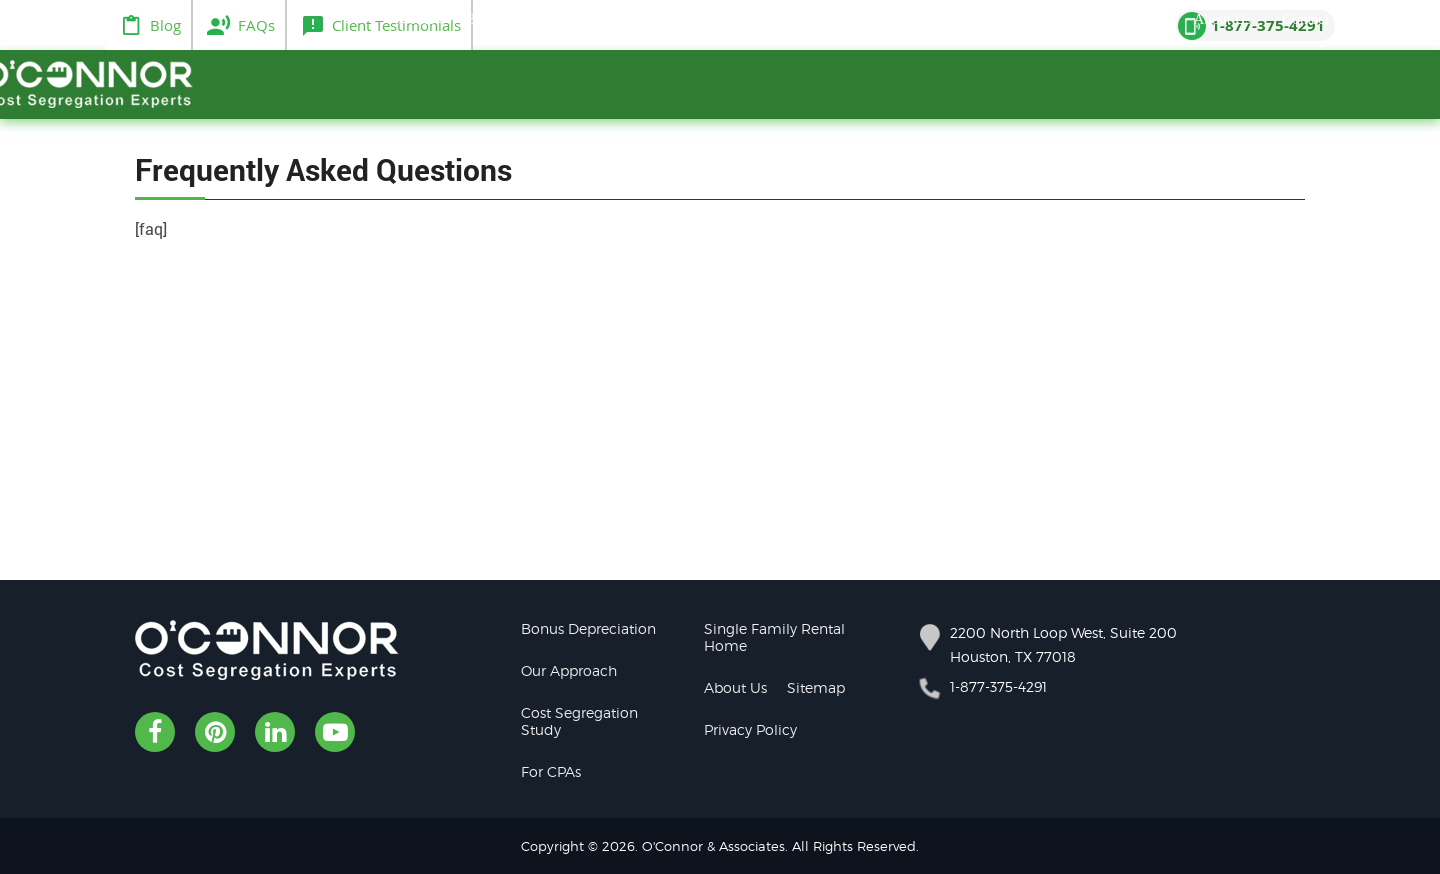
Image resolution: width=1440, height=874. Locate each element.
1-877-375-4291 (998, 686)
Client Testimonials (396, 25)
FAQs (256, 25)
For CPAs (551, 771)
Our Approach (569, 670)
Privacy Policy (750, 729)
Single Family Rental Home (774, 637)
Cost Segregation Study (579, 721)
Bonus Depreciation (588, 628)
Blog (165, 25)
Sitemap (816, 687)
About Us (735, 687)
